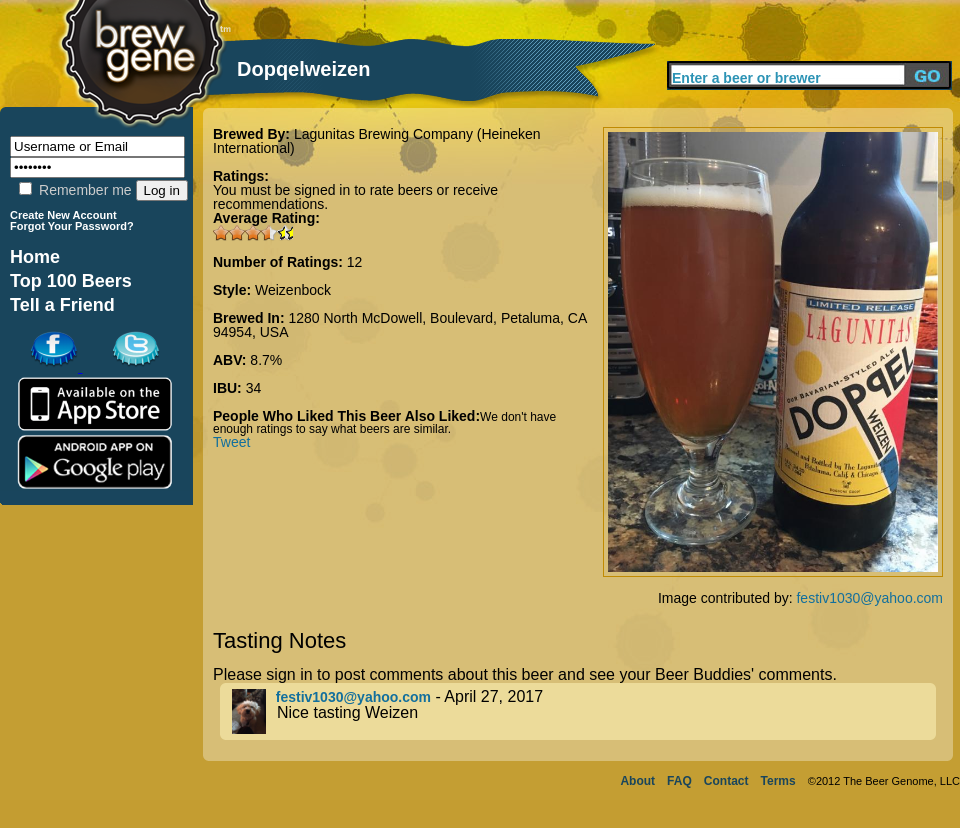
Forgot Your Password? (72, 226)
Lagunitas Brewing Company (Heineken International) (377, 141)
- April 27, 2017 (584, 711)
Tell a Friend (62, 305)
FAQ (679, 781)
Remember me (75, 190)
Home (35, 257)
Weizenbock (293, 290)
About (637, 781)
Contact (726, 781)
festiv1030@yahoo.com (869, 598)
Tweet (231, 442)
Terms (778, 781)
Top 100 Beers (71, 281)
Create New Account (63, 215)
